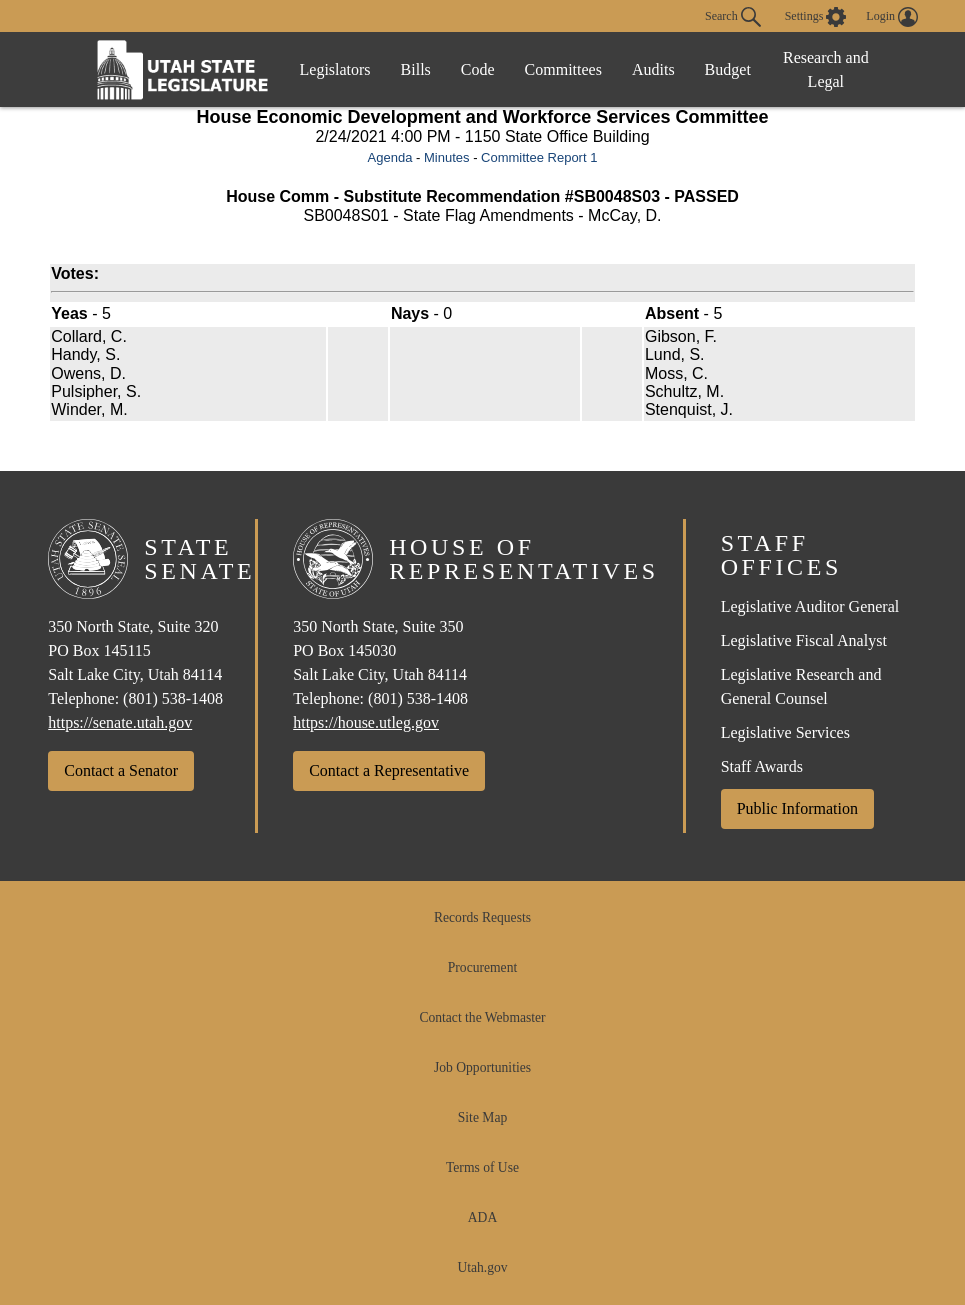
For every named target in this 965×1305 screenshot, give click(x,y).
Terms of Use (482, 1167)
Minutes (447, 157)
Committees (563, 69)
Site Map (482, 1117)
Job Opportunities (482, 1067)
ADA (482, 1217)
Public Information (797, 808)
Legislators (335, 69)
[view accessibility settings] (816, 17)
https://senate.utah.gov (120, 722)
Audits (653, 69)
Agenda (390, 157)
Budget (728, 69)
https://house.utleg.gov (366, 722)
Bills (416, 69)
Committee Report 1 (539, 157)
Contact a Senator (121, 770)
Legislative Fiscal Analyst (804, 640)
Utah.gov (482, 1267)
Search (733, 17)
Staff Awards (762, 766)
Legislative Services (785, 732)
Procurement (482, 967)
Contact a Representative (389, 770)
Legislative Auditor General (810, 606)
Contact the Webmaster (482, 1017)
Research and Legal (826, 69)
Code (478, 69)
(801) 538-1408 (173, 698)
